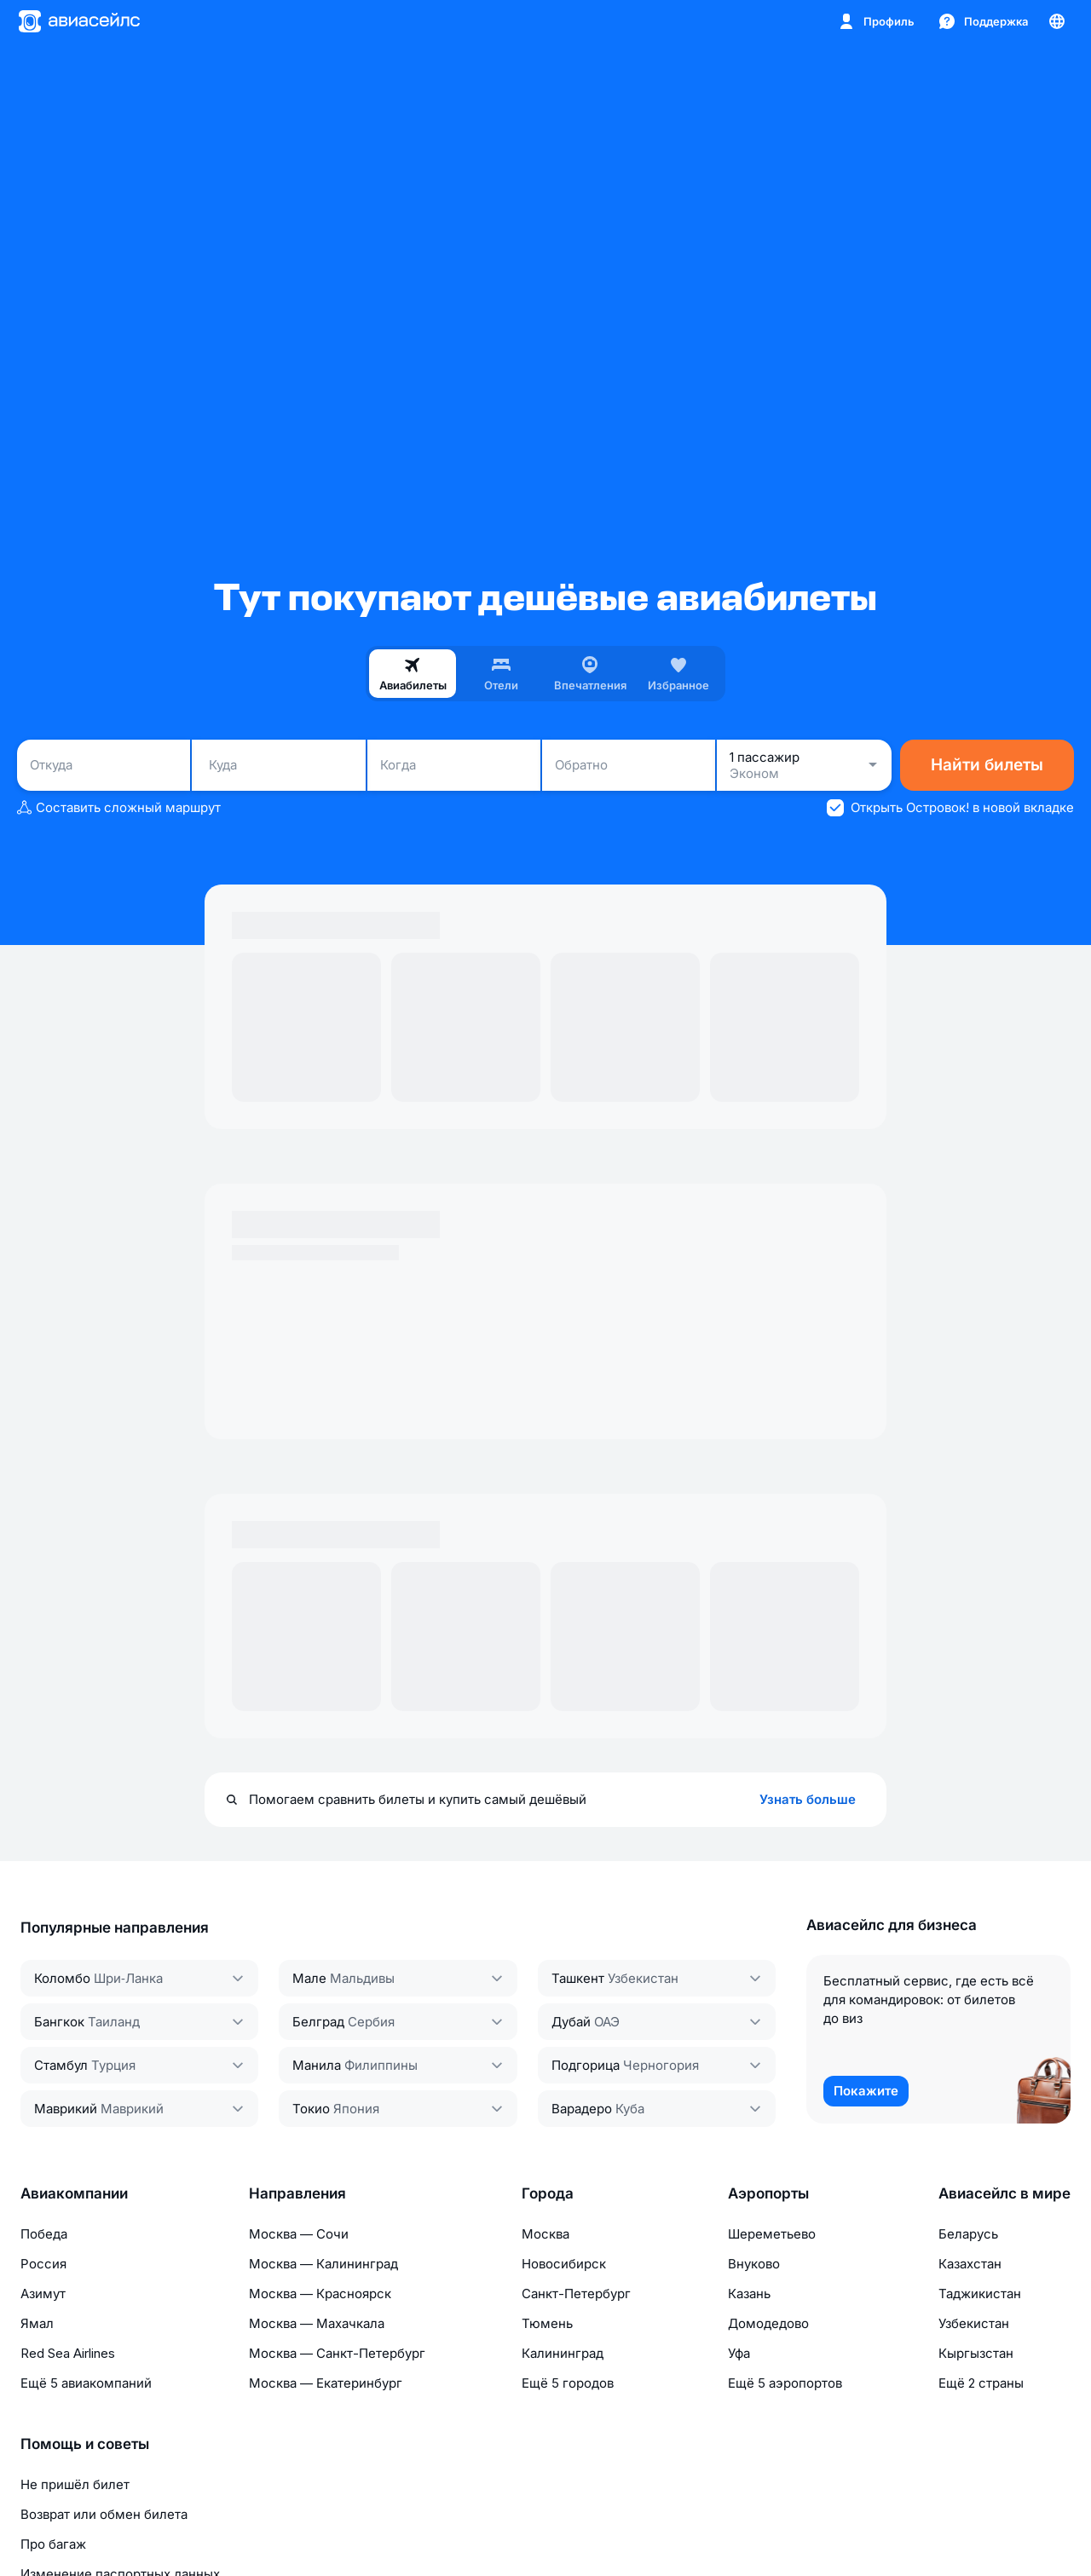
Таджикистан (979, 2293)
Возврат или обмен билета (104, 2514)
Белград (318, 2022)
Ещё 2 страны (981, 2383)
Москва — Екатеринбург (325, 2383)
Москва (545, 2234)
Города (548, 2193)
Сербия (371, 2022)
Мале (309, 1978)
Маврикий (65, 2109)
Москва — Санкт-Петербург (337, 2353)
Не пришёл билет (75, 2484)
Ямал (37, 2323)
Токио (311, 2109)
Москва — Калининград (323, 2264)
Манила (316, 2065)
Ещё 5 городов (568, 2383)
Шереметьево (772, 2234)
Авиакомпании (74, 2193)
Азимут (43, 2293)
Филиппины (381, 2065)
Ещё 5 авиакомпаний (86, 2383)
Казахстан (970, 2264)
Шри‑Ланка (128, 1978)
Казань (749, 2293)
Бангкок (59, 2022)
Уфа (739, 2353)
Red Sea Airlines (67, 2353)
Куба (629, 2109)
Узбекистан (643, 1978)
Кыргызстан (975, 2353)
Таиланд (114, 2022)
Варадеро (581, 2109)
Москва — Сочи (299, 2234)
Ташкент (577, 1978)
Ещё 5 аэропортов (785, 2383)
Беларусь (968, 2234)
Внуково (754, 2264)
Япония (356, 2109)
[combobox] (103, 765)
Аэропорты (768, 2193)
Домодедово (768, 2323)
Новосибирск (564, 2264)
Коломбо (62, 1978)
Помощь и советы (84, 2443)
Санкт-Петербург (576, 2293)
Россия (43, 2264)
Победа (43, 2234)
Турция (113, 2065)
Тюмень (547, 2323)
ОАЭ (607, 2022)
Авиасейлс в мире (1004, 2193)
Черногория (661, 2065)
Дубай (571, 2022)
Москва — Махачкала (316, 2323)
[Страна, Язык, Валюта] (1057, 21)
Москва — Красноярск (320, 2293)
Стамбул (61, 2065)
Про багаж (53, 2544)
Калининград (562, 2353)
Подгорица (585, 2065)
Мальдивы (362, 1978)
